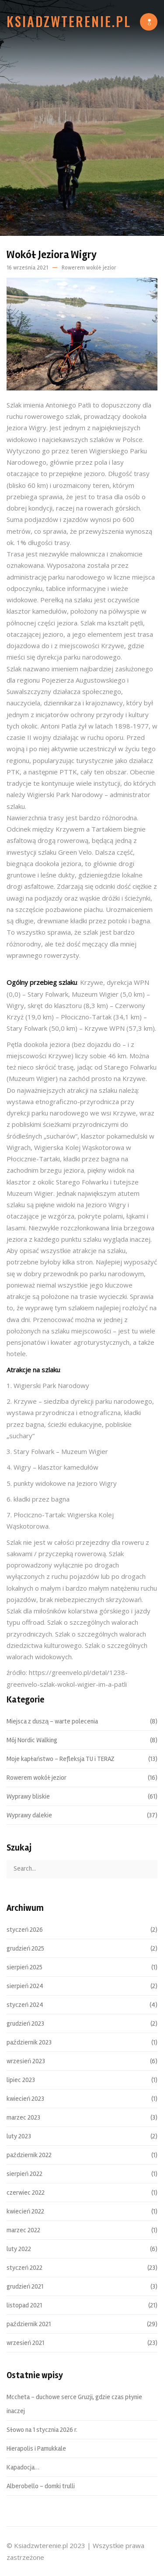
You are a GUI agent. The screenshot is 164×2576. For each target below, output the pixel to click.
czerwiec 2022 (26, 2193)
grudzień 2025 (25, 1949)
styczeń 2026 (25, 1930)
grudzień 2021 (25, 2287)
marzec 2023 (23, 2118)
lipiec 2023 (21, 2080)
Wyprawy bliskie (28, 1797)
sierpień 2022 (24, 2174)
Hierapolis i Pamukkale (36, 2449)
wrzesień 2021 (25, 2343)
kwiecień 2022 (25, 2212)
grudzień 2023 (25, 2024)
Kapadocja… (23, 2468)
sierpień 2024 (25, 1986)
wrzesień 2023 (26, 2061)
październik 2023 (29, 2043)
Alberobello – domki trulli (41, 2486)
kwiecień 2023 (25, 2099)
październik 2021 (29, 2324)
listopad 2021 (24, 2306)
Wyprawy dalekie (29, 1816)
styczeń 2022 (24, 2268)
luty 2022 (19, 2249)
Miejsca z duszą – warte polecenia (52, 1722)
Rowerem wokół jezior (89, 267)
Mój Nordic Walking (32, 1740)
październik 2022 (29, 2155)
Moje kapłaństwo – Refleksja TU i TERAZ (61, 1759)
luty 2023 (19, 2137)
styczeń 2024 (25, 2005)
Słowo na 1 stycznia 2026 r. (42, 2430)
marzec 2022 (23, 2230)
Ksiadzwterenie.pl (69, 21)
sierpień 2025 (24, 1968)
